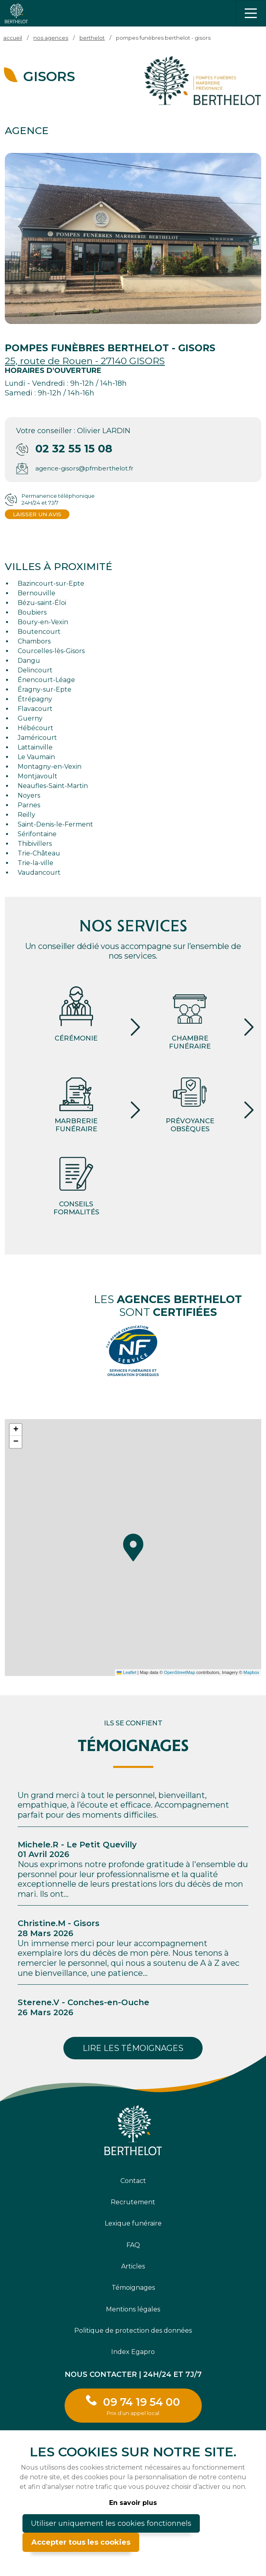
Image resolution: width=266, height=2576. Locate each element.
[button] (133, 1547)
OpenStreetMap (179, 1672)
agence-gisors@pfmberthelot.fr (84, 468)
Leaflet (126, 1672)
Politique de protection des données (133, 2330)
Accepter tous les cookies (80, 2542)
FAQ (133, 2245)
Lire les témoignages (133, 2048)
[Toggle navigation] (251, 13)
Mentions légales (133, 2309)
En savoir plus (133, 2503)
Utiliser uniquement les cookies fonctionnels (111, 2523)
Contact (133, 2181)
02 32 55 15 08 (73, 448)
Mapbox (251, 1672)
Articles (133, 2266)
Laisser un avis (37, 514)
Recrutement (133, 2202)
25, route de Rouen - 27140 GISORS (85, 361)
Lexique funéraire (133, 2223)
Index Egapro (133, 2352)
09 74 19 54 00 (141, 2405)
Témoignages (133, 2287)
